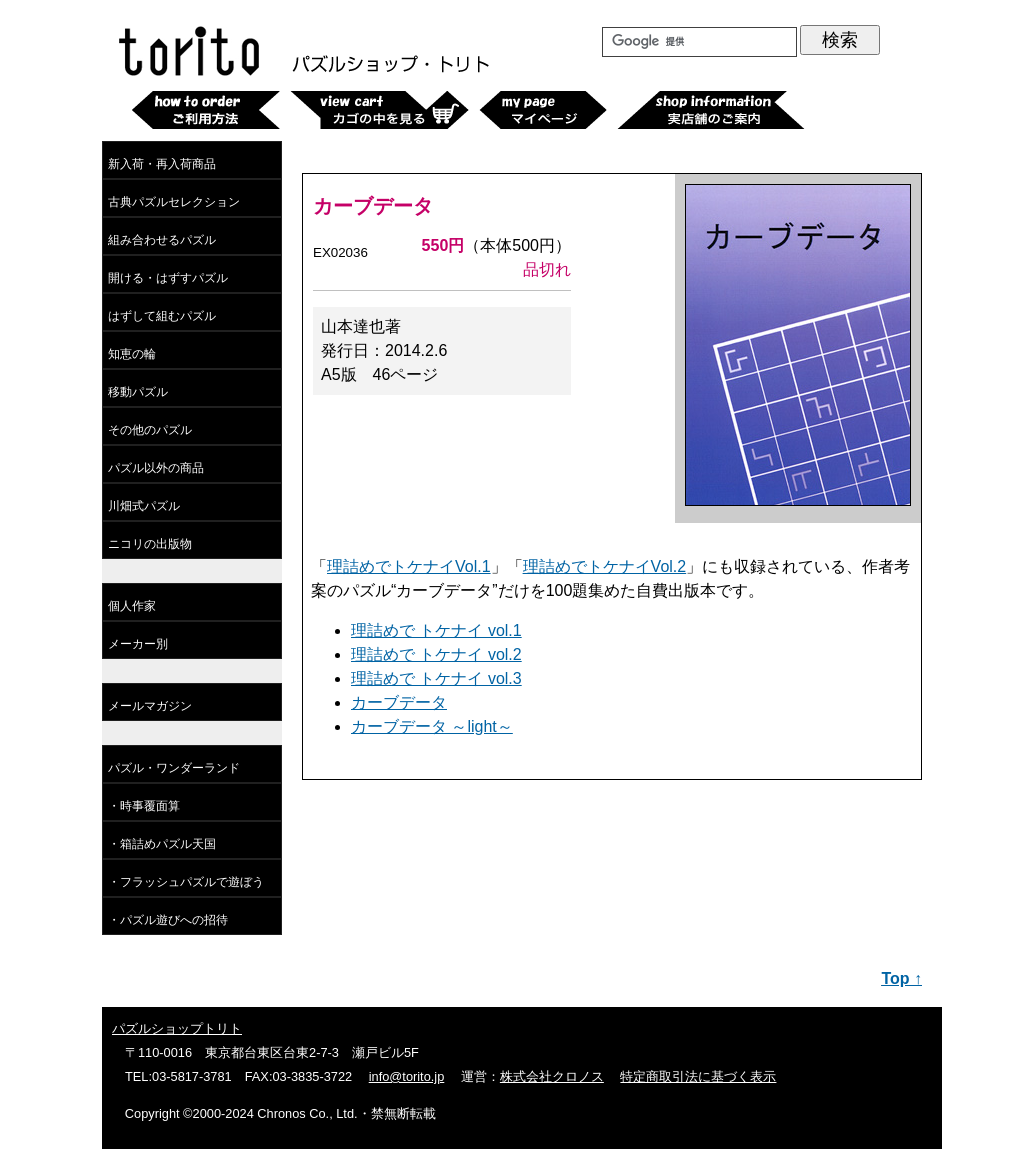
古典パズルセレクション (174, 202)
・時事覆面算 (144, 806)
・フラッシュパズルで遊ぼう (186, 882)
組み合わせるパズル (162, 240)
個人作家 (132, 606)
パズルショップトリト (177, 1028)
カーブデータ (399, 702)
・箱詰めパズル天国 (162, 844)
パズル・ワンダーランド (174, 768)
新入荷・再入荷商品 (162, 164)
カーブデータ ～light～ (432, 726)
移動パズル (138, 392)
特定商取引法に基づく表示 (698, 1076)
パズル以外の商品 (156, 468)
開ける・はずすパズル (168, 278)
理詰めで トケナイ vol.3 (436, 678)
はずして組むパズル (162, 316)
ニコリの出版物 (150, 544)
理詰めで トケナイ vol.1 (436, 630)
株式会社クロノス (552, 1076)
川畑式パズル (144, 506)
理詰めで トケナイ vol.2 (436, 654)
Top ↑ (901, 978)
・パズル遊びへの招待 (168, 920)
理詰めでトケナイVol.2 (605, 566)
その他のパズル (150, 430)
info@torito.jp (407, 1076)
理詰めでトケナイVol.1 (409, 566)
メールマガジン (150, 706)
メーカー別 (138, 644)
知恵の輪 (132, 354)
